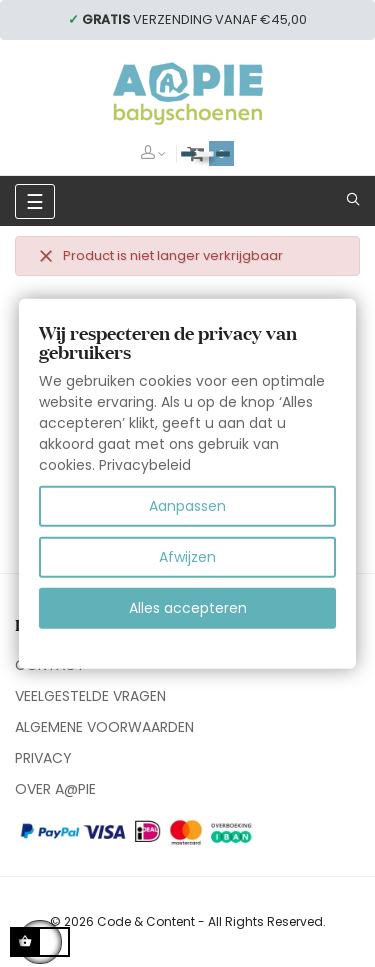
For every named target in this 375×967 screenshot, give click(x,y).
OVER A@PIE (55, 789)
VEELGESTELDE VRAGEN (90, 696)
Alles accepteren (188, 608)
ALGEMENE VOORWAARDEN (104, 727)
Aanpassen (187, 506)
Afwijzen (187, 557)
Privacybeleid (145, 465)
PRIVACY (43, 758)
